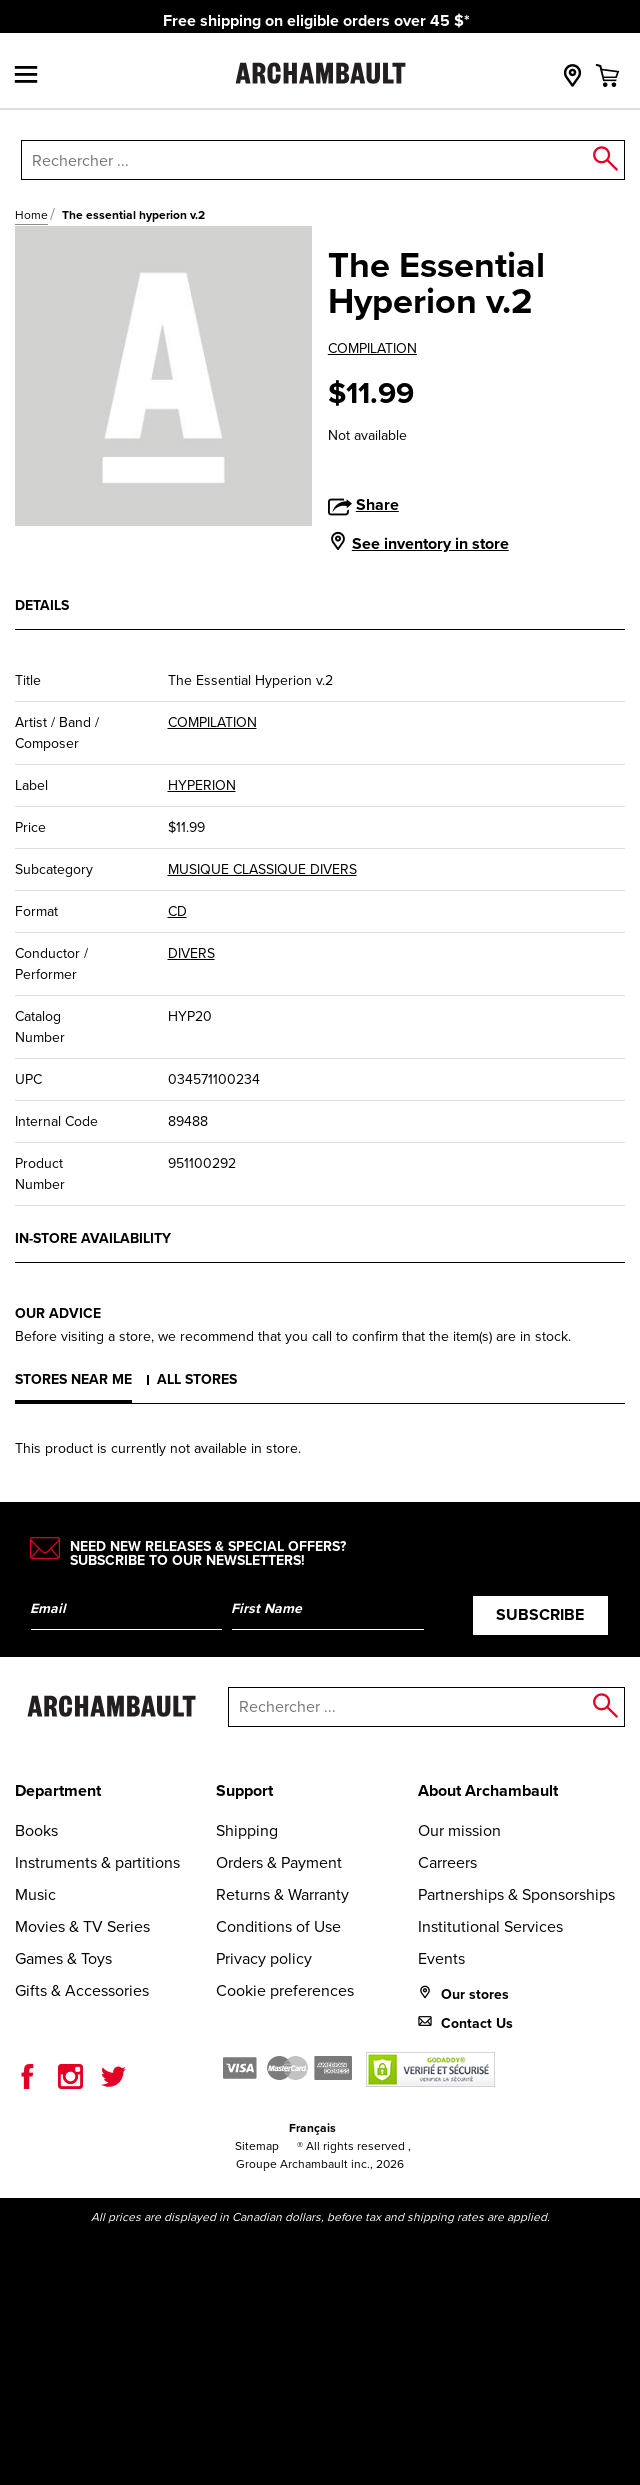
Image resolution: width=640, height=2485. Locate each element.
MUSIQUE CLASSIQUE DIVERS (262, 869)
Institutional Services (490, 1926)
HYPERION (202, 785)
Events (441, 1958)
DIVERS (191, 953)
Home (31, 215)
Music (35, 1894)
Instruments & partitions (97, 1862)
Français (312, 2127)
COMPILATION (372, 348)
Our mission (459, 1830)
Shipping (247, 1830)
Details (42, 605)
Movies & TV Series (82, 1926)
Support (244, 1790)
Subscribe (540, 1614)
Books (36, 1830)
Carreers (447, 1862)
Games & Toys (63, 1958)
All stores (197, 1379)
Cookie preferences (285, 1990)
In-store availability (93, 1238)
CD (177, 911)
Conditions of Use (278, 1926)
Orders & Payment (279, 1862)
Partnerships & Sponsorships (516, 1894)
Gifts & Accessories (82, 1990)
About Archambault (488, 1790)
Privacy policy (264, 1958)
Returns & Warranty (282, 1894)
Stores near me (73, 1379)
